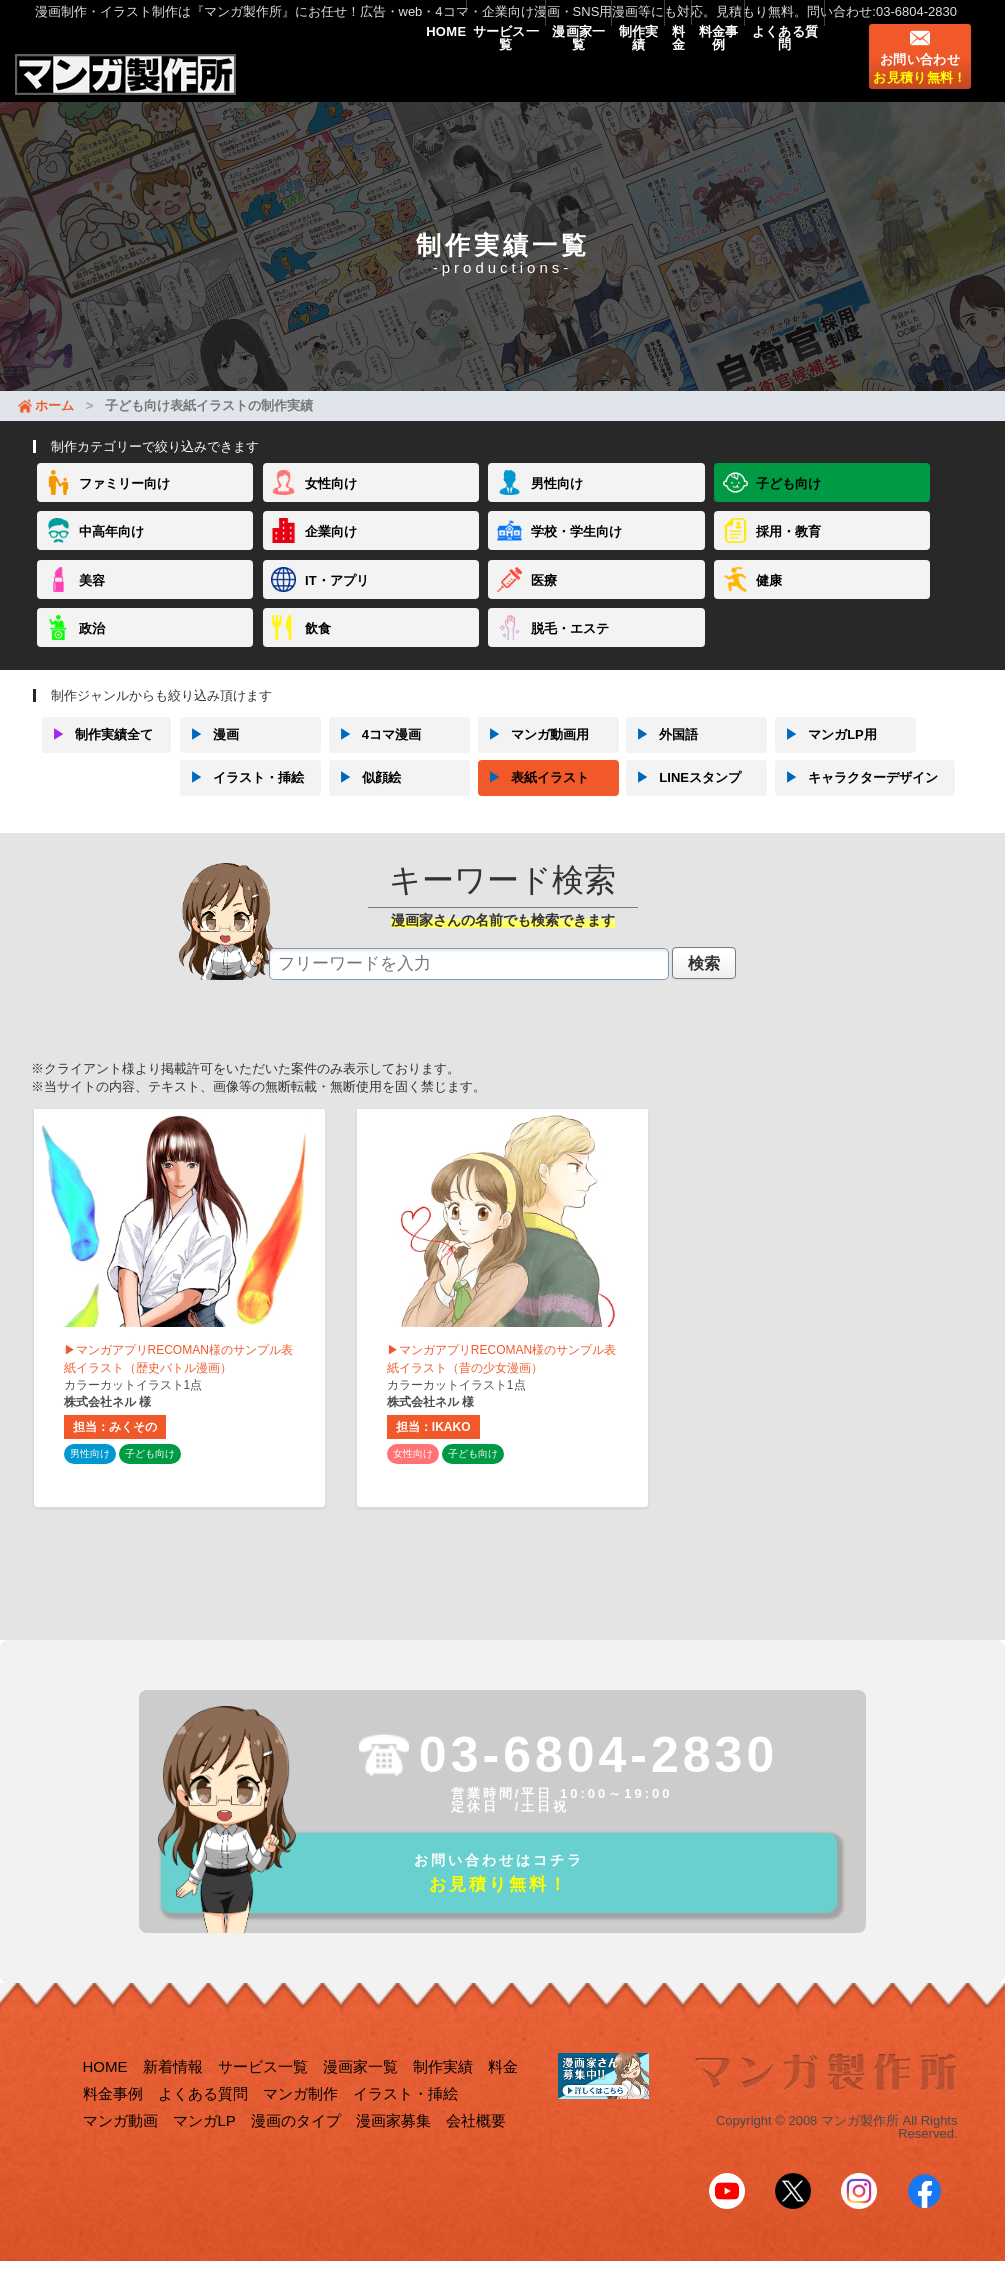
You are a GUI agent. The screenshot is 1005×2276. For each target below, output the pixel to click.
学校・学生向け (576, 548)
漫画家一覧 (489, 71)
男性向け (557, 500)
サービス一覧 (396, 71)
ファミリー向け (124, 500)
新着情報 (173, 2094)
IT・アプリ (337, 597)
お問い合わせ (919, 84)
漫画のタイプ (296, 2148)
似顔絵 (365, 795)
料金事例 (688, 71)
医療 (544, 597)
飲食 (318, 645)
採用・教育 (788, 548)
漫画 (209, 752)
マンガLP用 (826, 752)
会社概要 (476, 2148)
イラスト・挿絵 (242, 795)
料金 (628, 71)
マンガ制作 (300, 2121)
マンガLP (204, 2148)
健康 (769, 597)
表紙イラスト (533, 795)
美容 (92, 597)
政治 (92, 645)
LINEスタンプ (683, 795)
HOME (316, 71)
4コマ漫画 (375, 752)
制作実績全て (97, 752)
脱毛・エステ (570, 645)
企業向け (331, 548)
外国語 (662, 752)
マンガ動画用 (533, 752)
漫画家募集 (393, 2148)
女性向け (331, 500)
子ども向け (788, 500)
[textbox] (469, 981)
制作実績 (568, 71)
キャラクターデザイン (856, 795)
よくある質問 (775, 71)
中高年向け (111, 548)
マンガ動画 (120, 2148)
